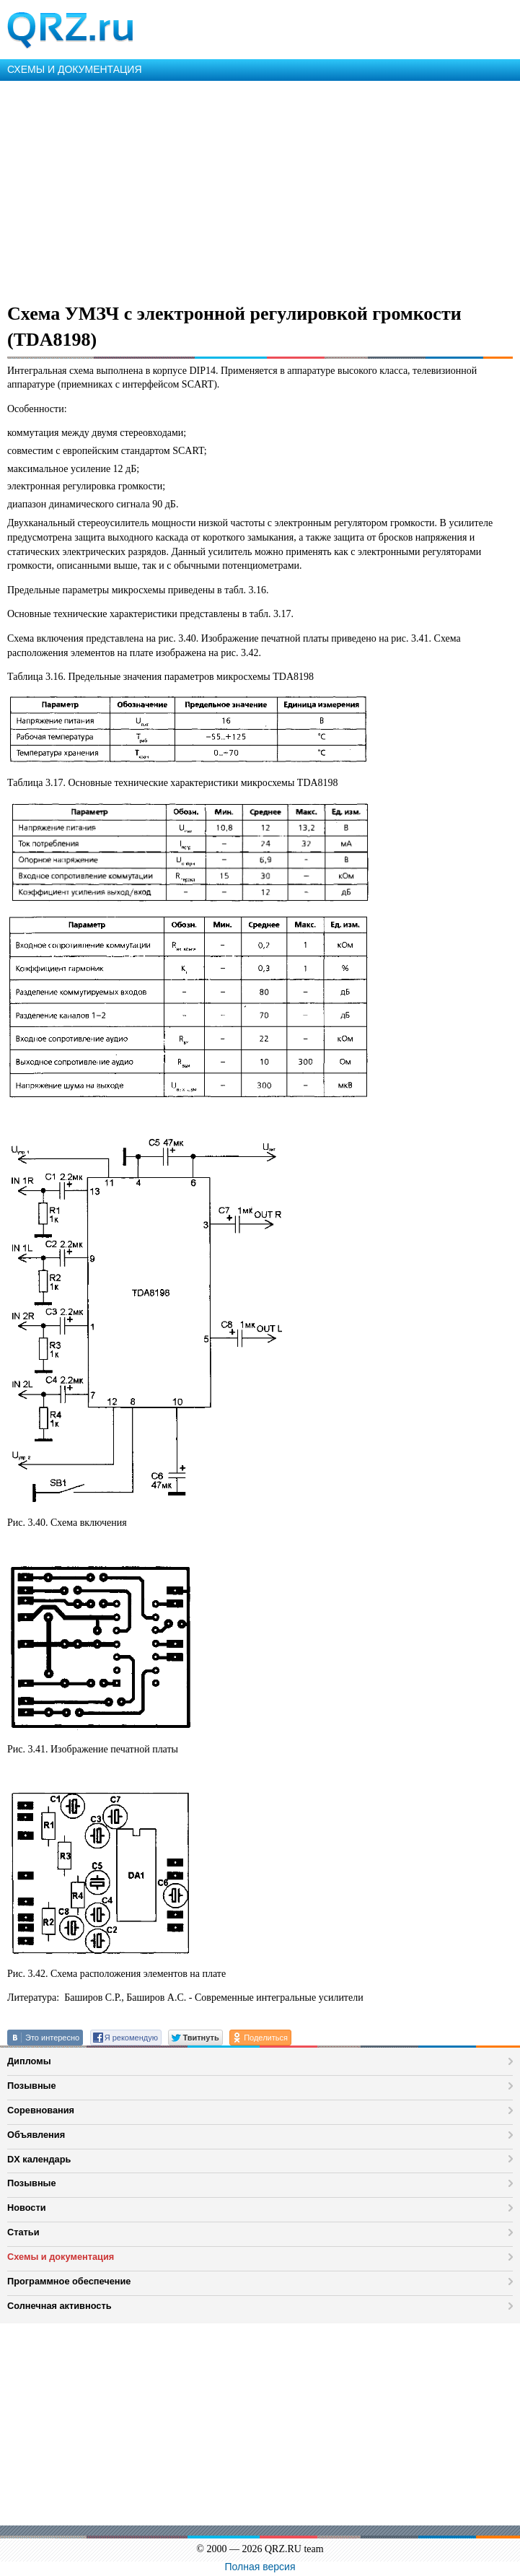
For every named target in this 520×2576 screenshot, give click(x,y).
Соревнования (40, 2110)
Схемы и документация (60, 2256)
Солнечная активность (59, 2305)
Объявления (36, 2134)
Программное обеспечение (69, 2281)
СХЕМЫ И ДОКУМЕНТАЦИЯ (74, 69)
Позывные (31, 2085)
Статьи (23, 2232)
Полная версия (260, 2566)
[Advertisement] (260, 189)
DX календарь (39, 2159)
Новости (26, 2207)
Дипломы (29, 2061)
